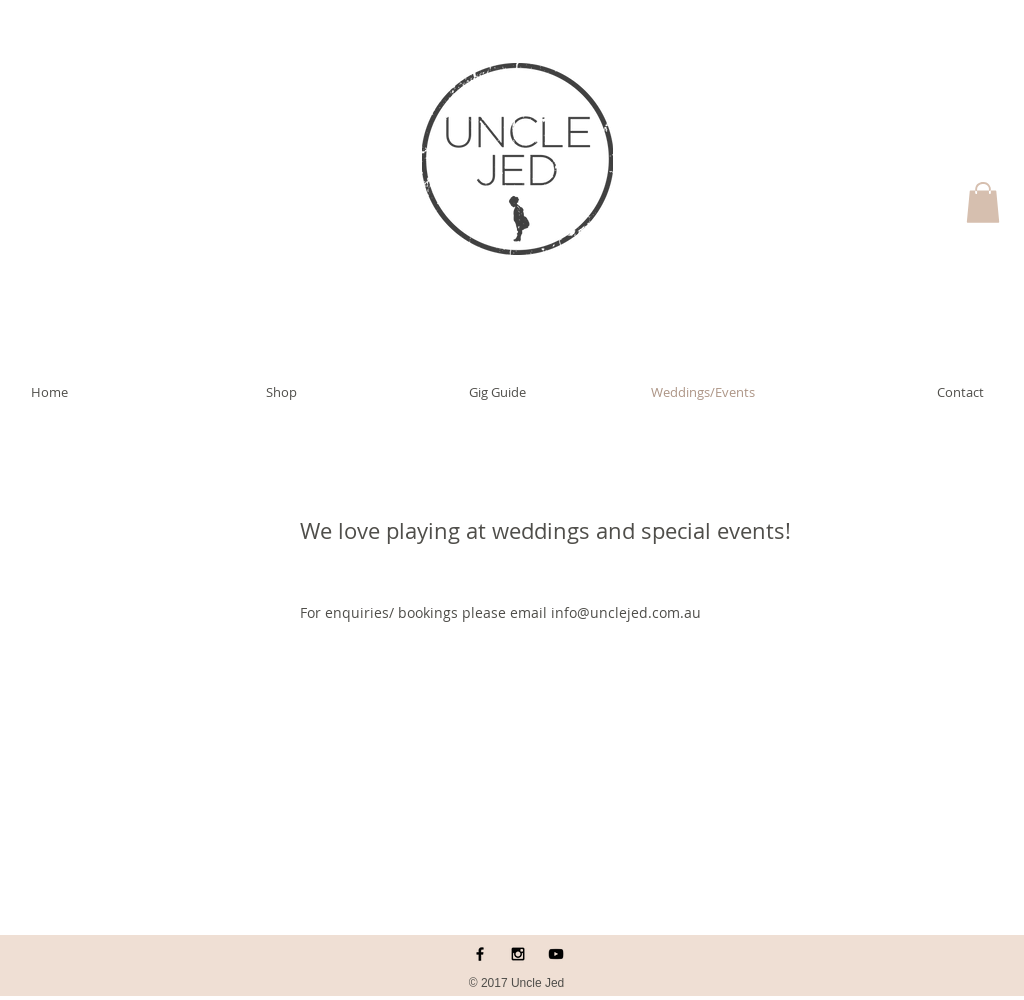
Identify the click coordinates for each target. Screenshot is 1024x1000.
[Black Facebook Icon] (480, 954)
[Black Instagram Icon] (518, 954)
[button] (983, 202)
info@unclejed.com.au (626, 612)
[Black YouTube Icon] (556, 954)
